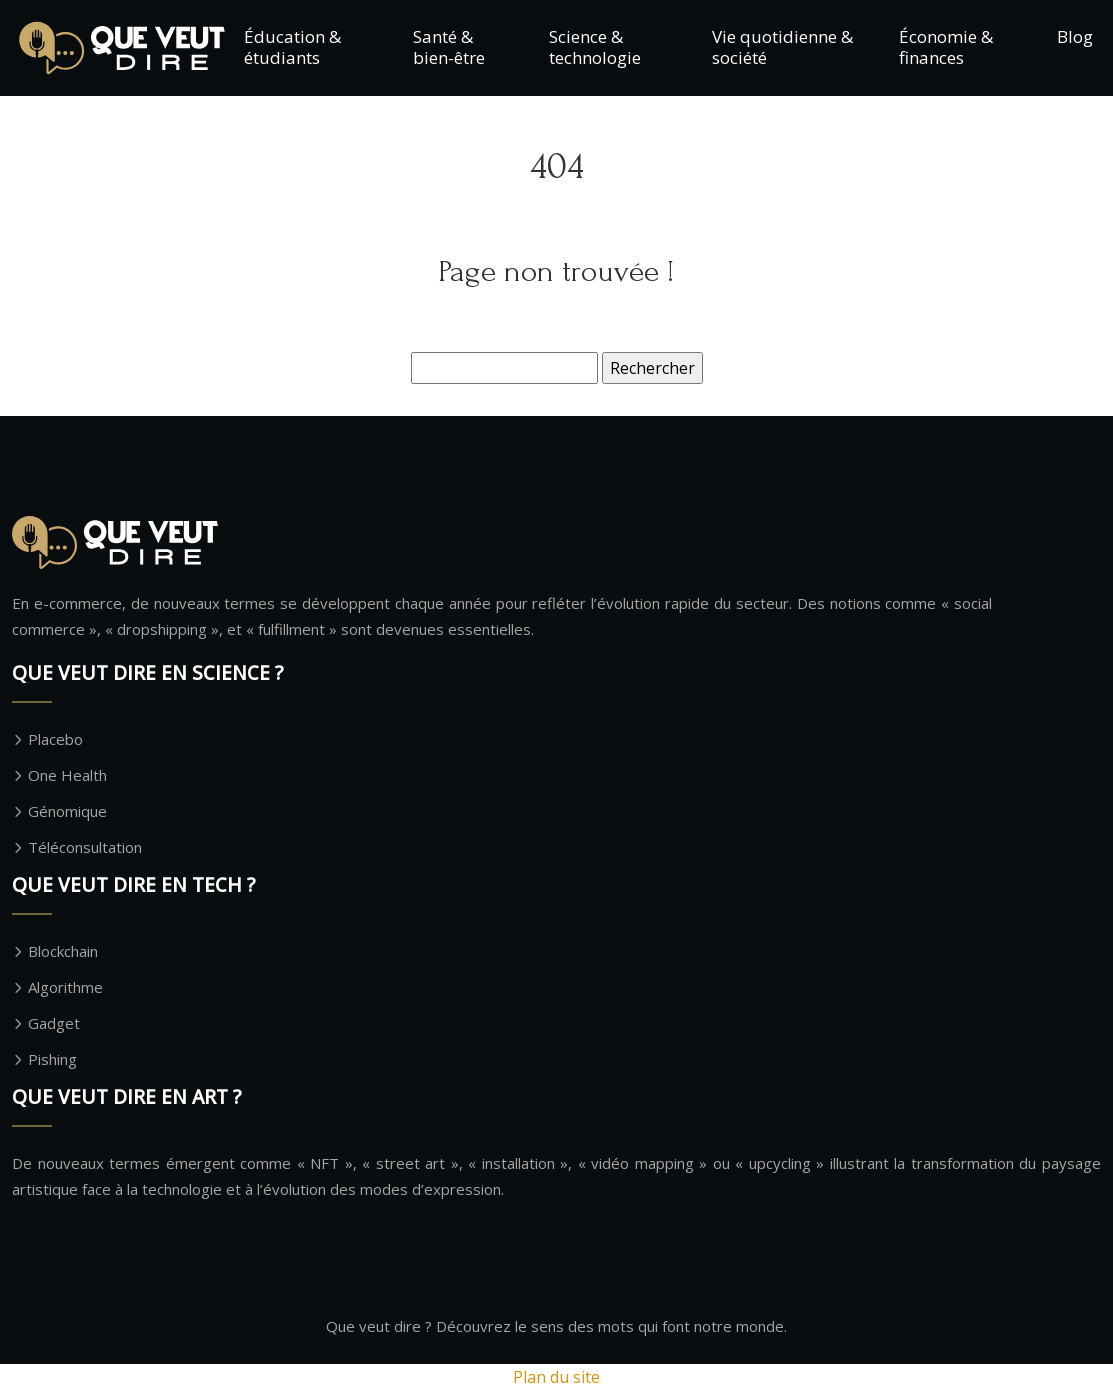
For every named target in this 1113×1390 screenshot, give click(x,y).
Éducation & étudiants (292, 46)
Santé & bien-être (449, 46)
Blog (1075, 36)
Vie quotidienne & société (782, 46)
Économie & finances (946, 46)
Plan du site (556, 1377)
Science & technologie (595, 46)
